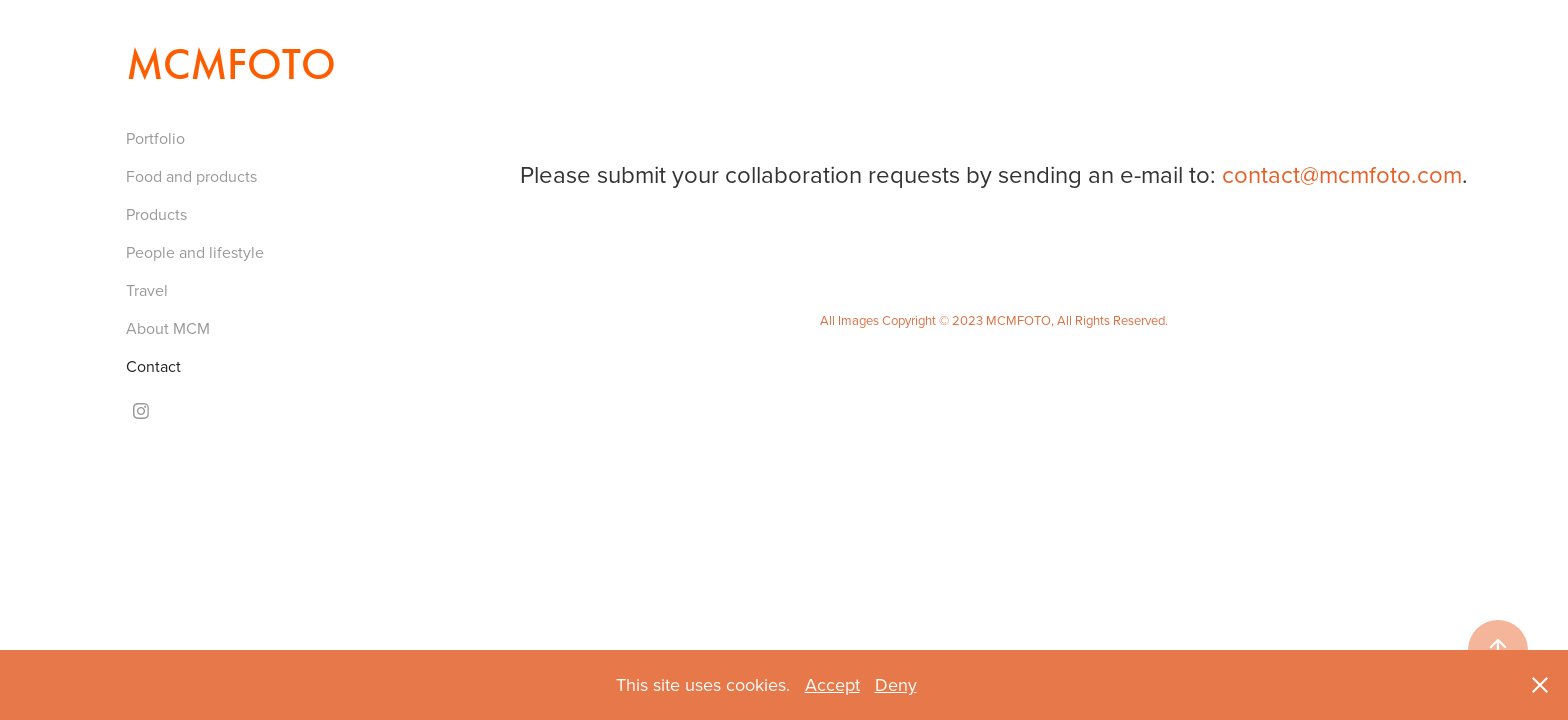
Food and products (191, 176)
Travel (147, 290)
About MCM (168, 328)
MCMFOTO (231, 64)
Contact (153, 366)
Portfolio (155, 138)
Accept (832, 684)
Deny (896, 684)
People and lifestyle (195, 252)
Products (156, 214)
